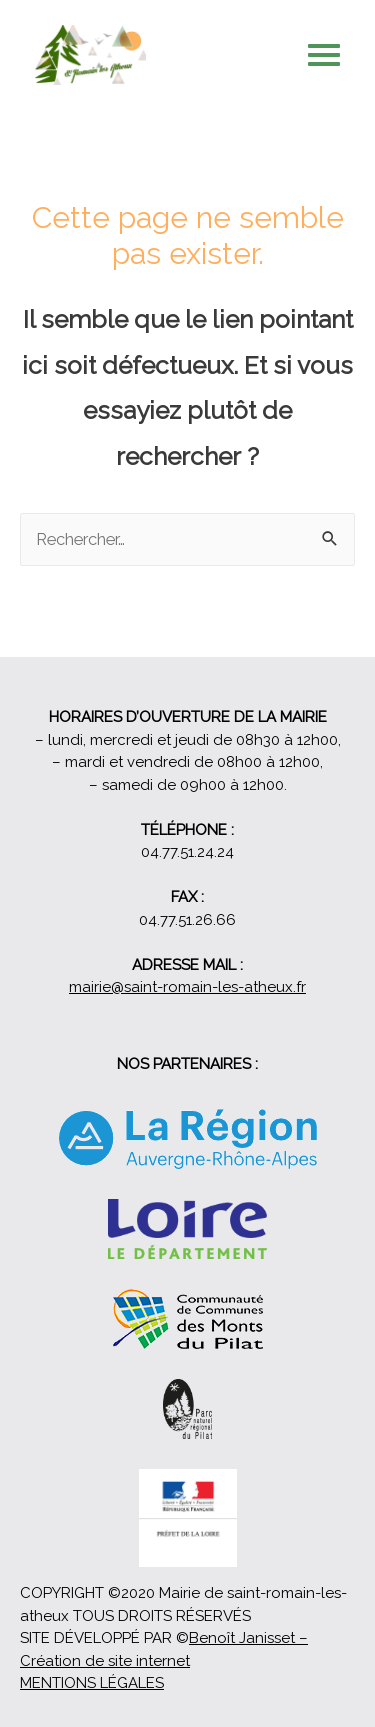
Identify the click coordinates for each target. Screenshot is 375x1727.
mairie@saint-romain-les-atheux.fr (187, 987)
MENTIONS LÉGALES (92, 1683)
